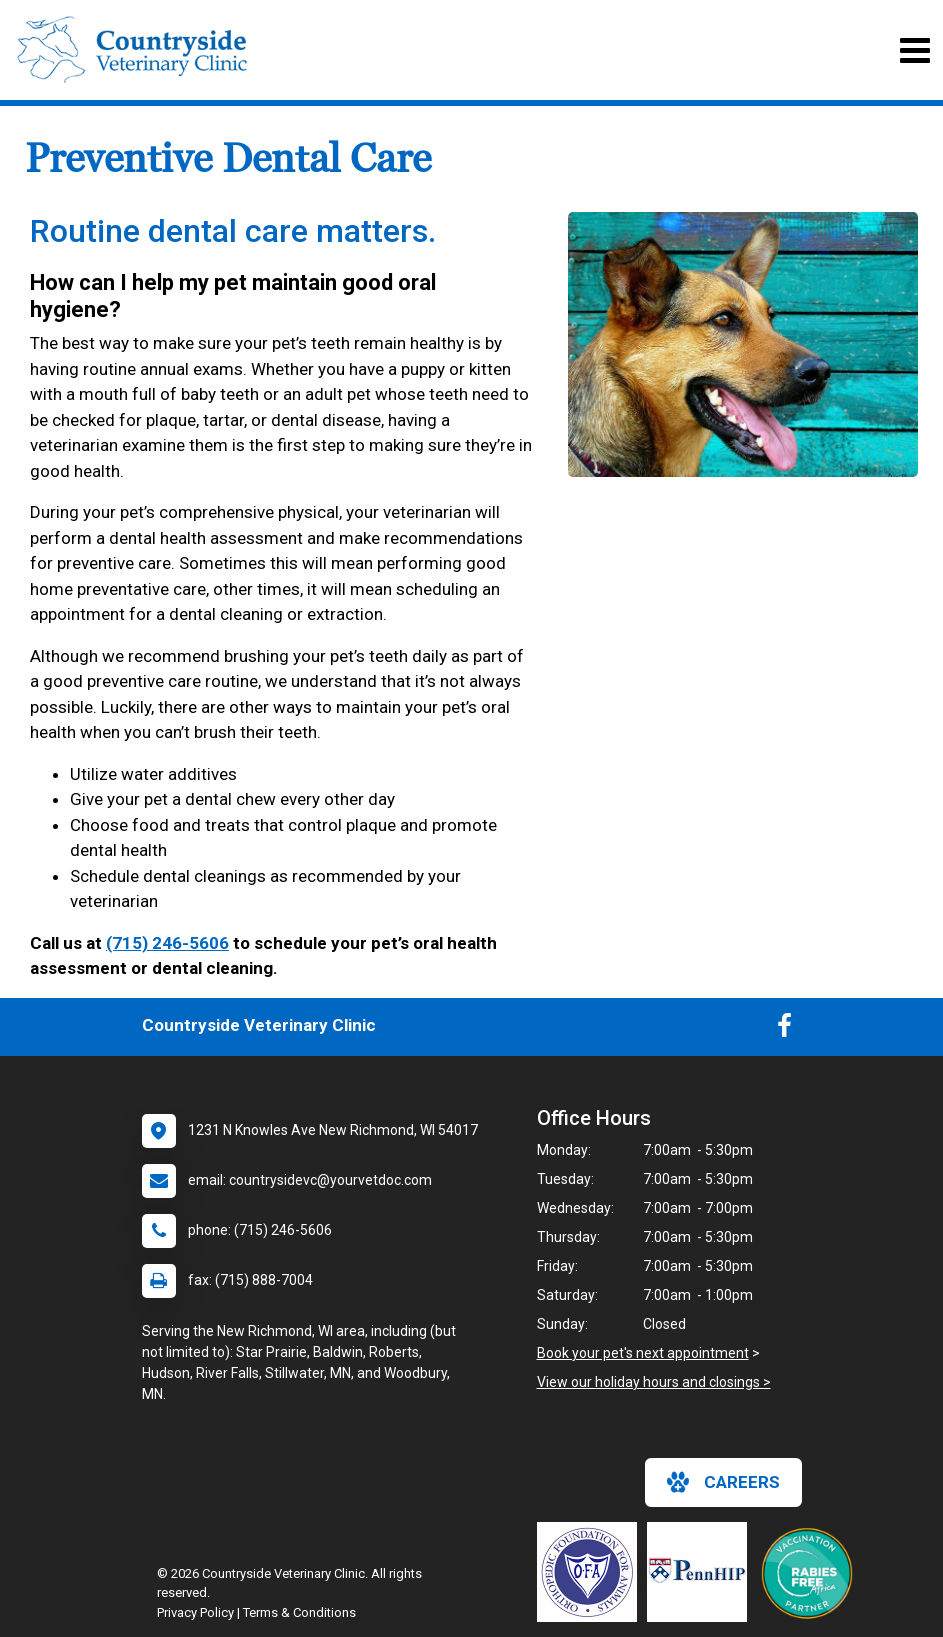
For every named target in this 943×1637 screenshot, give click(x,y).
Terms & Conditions (299, 1612)
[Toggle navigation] (914, 50)
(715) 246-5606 (167, 943)
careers (723, 1482)
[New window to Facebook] (784, 1030)
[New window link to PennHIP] (702, 1572)
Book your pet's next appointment (643, 1353)
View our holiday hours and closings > (654, 1382)
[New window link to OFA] (592, 1572)
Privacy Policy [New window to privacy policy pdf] (195, 1612)
